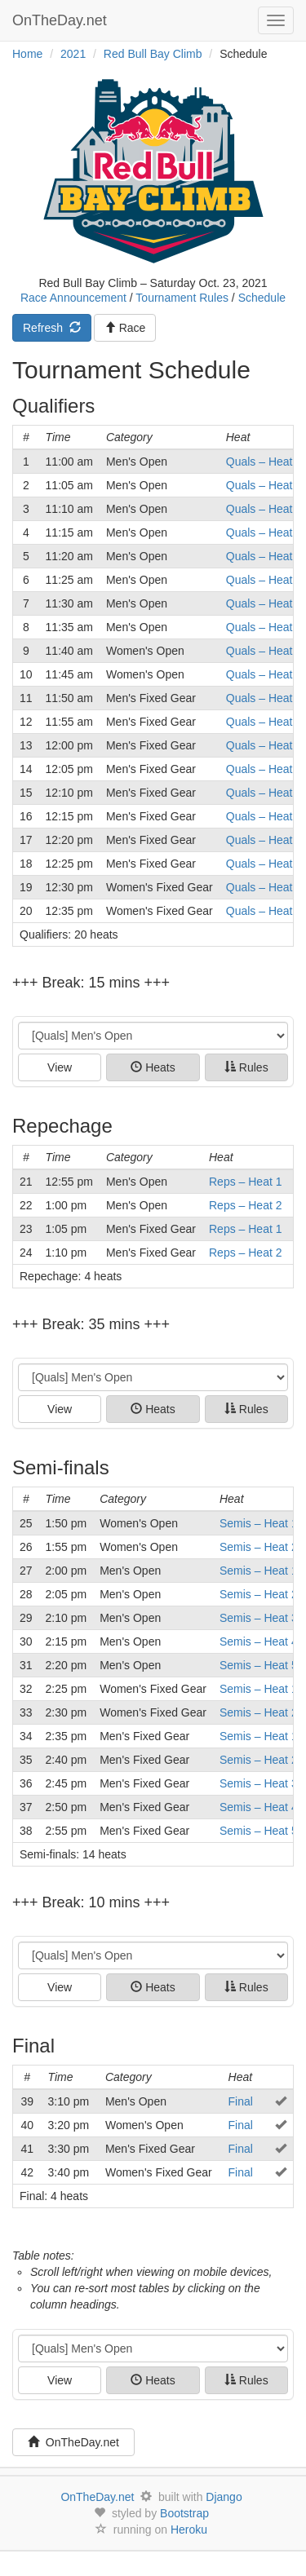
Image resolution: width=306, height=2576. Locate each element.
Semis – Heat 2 (259, 1546)
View (59, 1067)
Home (27, 53)
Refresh (52, 327)
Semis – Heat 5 (259, 1665)
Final (240, 2101)
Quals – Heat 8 (264, 627)
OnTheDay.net (61, 20)
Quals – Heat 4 (264, 532)
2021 (73, 53)
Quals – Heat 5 (264, 556)
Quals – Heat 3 (264, 508)
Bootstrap (184, 2513)
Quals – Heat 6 (264, 579)
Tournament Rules (181, 297)
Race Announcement (73, 297)
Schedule (262, 297)
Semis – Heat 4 (259, 1641)
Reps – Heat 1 (245, 1181)
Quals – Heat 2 (264, 485)
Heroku (189, 2529)
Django (224, 2496)
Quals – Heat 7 (264, 603)
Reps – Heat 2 (245, 1205)
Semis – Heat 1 (259, 1523)
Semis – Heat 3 (259, 1617)
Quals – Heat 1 (264, 461)
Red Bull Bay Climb (153, 53)
